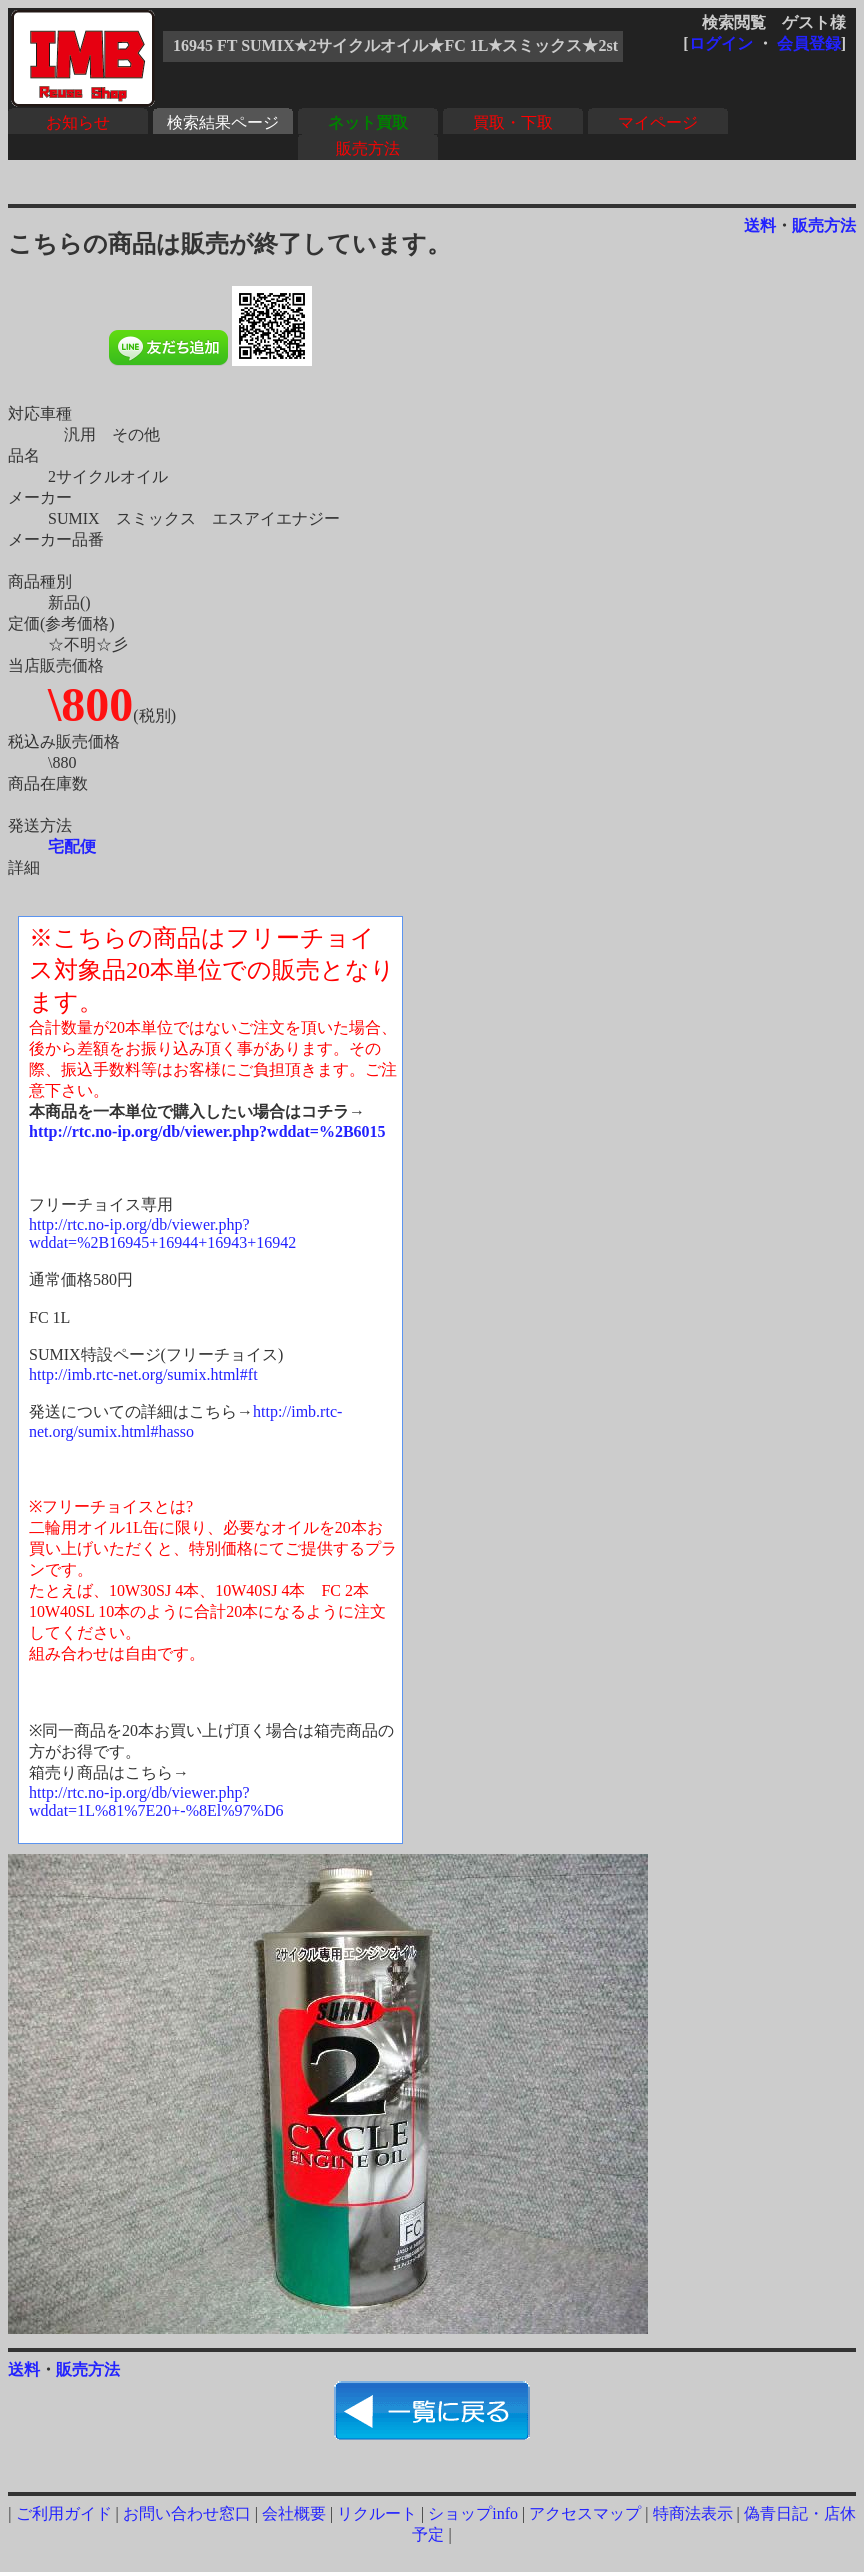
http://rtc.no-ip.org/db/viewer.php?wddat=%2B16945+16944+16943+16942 (162, 1233)
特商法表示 (693, 2513)
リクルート (377, 2513)
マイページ (658, 122)
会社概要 (294, 2513)
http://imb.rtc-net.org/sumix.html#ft (143, 1374)
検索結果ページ (223, 122)
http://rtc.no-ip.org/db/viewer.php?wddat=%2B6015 (207, 1131)
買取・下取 (513, 122)
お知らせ (78, 122)
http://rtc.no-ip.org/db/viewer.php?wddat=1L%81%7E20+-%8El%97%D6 (156, 1801)
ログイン (721, 43)
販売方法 (368, 148)
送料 (760, 225)
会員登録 (809, 43)
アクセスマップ (585, 2513)
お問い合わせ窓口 (187, 2513)
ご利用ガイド (64, 2513)
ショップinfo (473, 2513)
